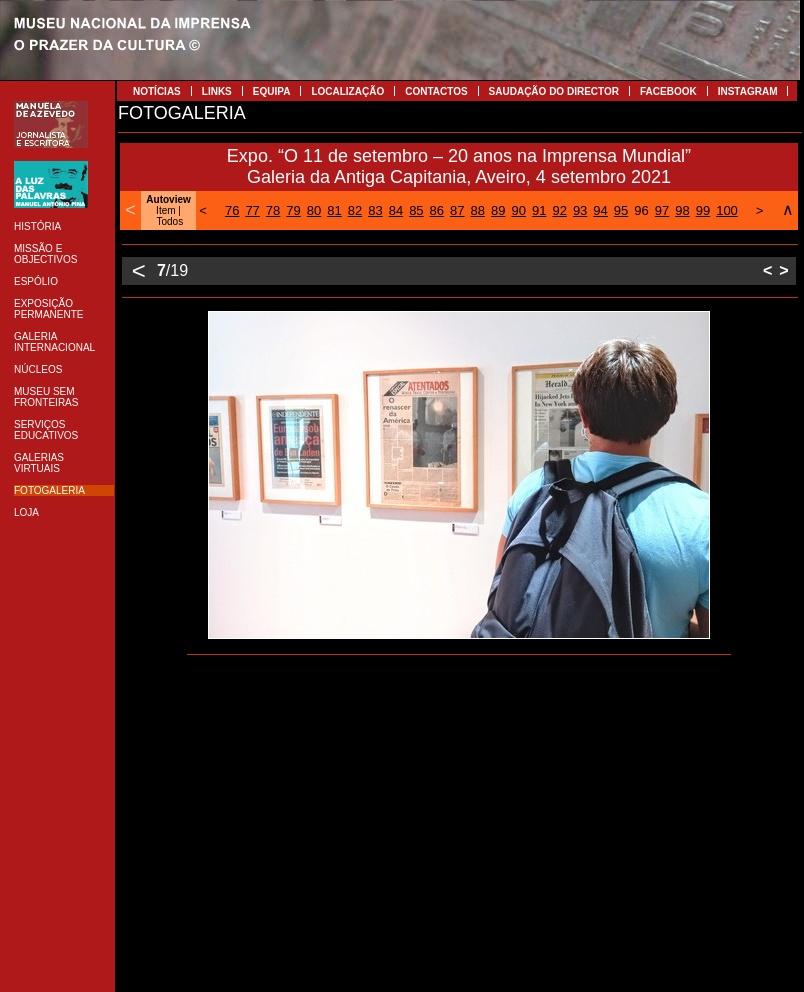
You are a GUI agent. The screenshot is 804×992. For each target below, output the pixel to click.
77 (252, 210)
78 (273, 210)
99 (703, 210)
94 (600, 210)
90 (518, 210)
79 (293, 210)
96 (641, 210)
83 (375, 210)
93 (580, 210)
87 (457, 210)
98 (682, 210)
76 (232, 210)
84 (396, 210)
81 (334, 210)
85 (416, 210)
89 (498, 210)
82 (355, 210)
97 (662, 210)
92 (559, 210)
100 (727, 210)
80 (314, 210)
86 (437, 210)
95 (621, 210)
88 (478, 210)
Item (165, 210)
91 (539, 210)
